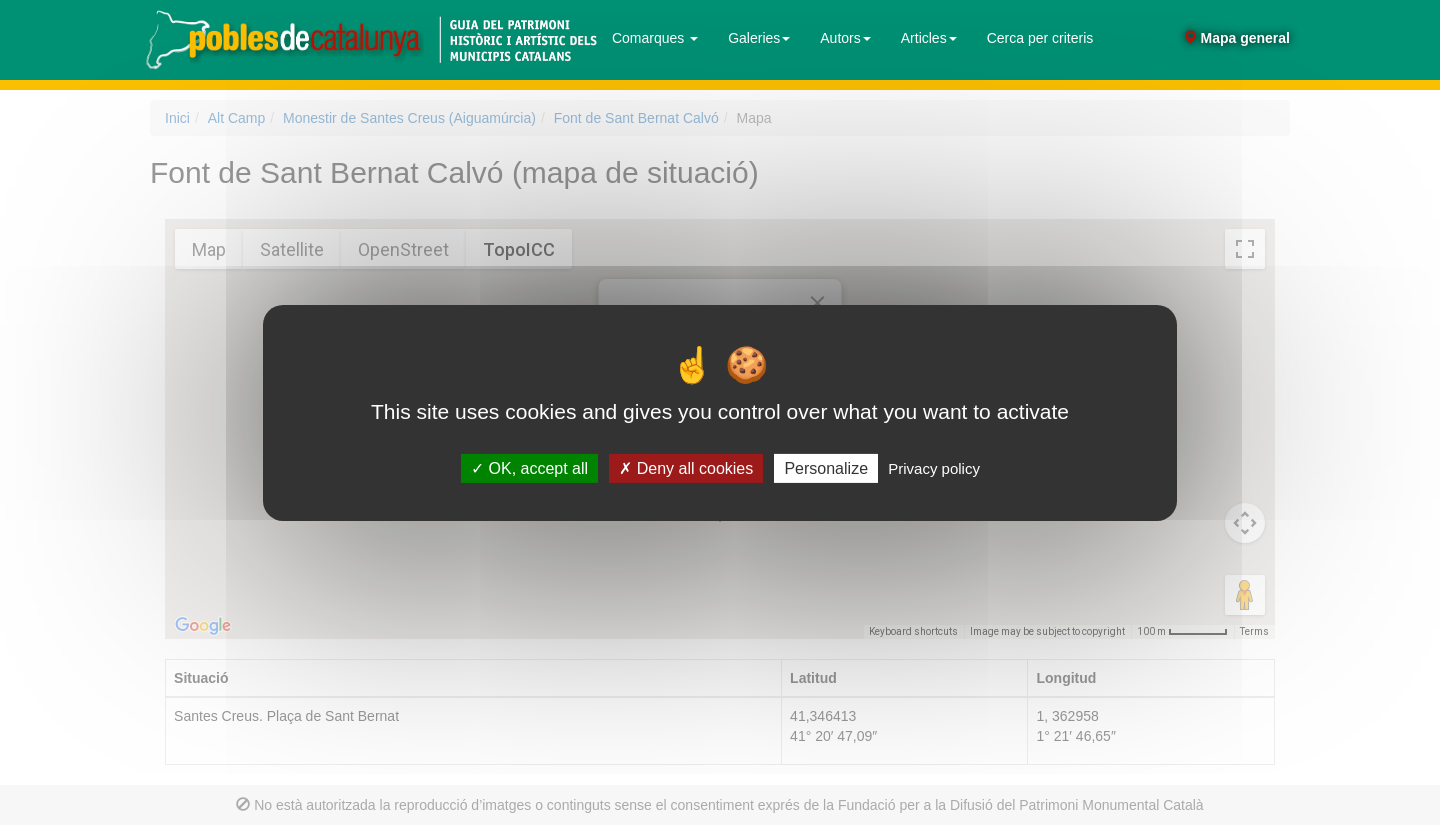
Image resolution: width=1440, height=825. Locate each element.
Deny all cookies (686, 467)
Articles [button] (929, 38)
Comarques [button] (655, 38)
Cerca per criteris (1040, 38)
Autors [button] (845, 38)
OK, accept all (529, 467)
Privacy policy (934, 467)
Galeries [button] (759, 38)
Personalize (826, 467)
